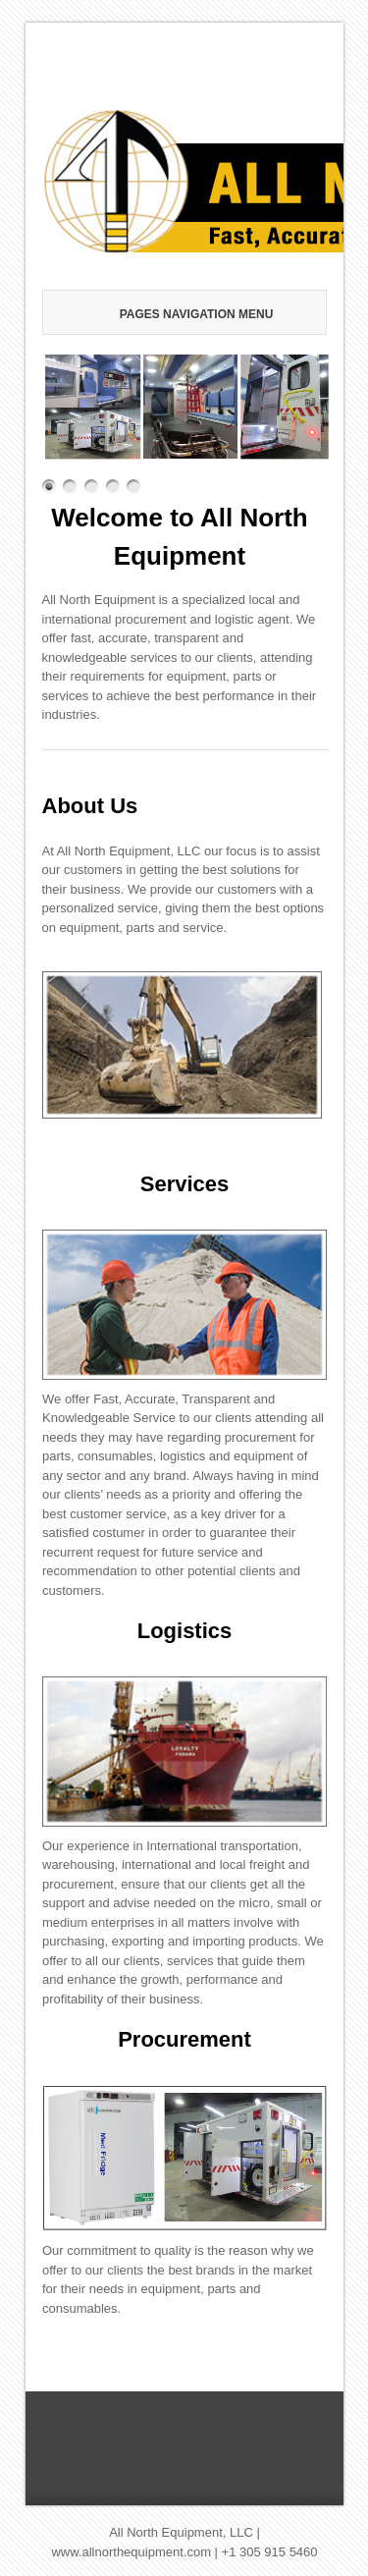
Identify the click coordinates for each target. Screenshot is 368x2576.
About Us (90, 806)
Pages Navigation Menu (189, 314)
